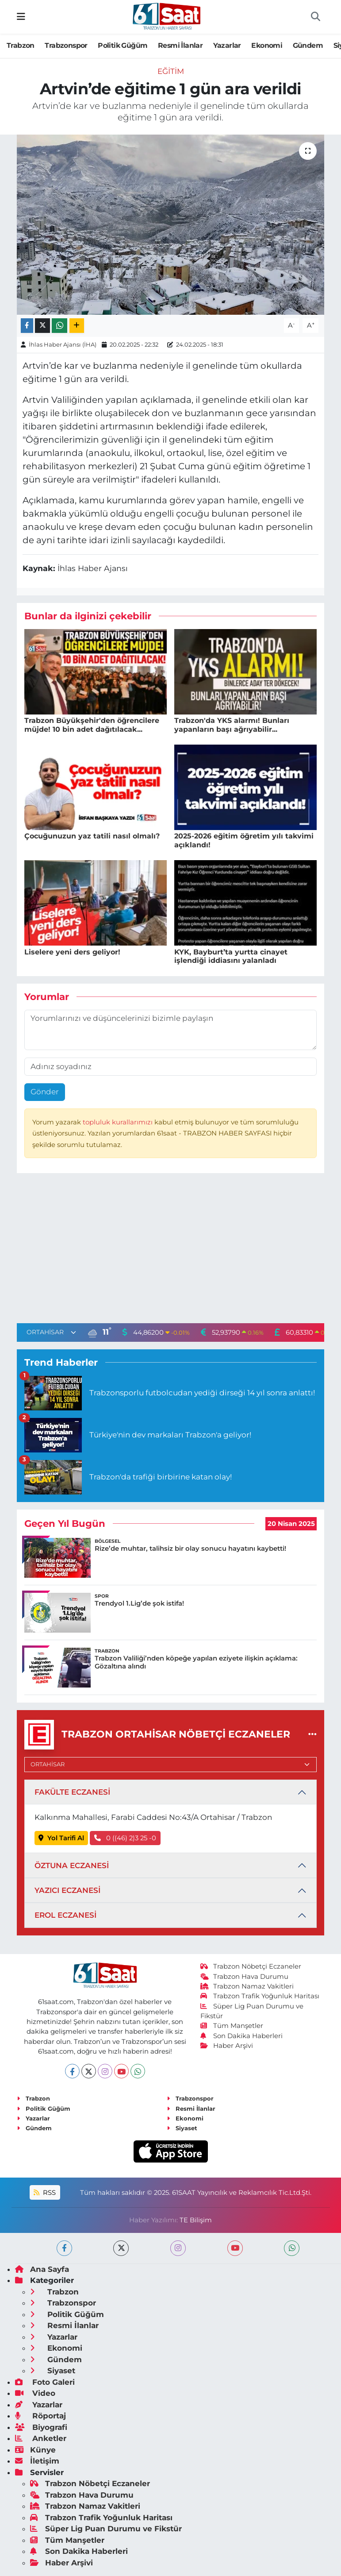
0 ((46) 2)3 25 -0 (125, 1838)
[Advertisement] (170, 1250)
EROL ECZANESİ (65, 1915)
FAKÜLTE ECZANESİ (72, 1792)
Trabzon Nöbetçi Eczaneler (250, 1966)
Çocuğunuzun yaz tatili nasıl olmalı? (92, 836)
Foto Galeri (45, 2382)
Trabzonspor (66, 45)
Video (35, 2393)
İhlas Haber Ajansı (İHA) (62, 344)
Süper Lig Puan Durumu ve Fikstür (106, 2528)
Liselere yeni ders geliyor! (72, 952)
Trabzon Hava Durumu (244, 1977)
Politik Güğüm (122, 45)
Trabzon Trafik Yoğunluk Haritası (259, 1996)
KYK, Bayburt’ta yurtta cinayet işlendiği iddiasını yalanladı (230, 956)
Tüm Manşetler (231, 2026)
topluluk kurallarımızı (118, 1122)
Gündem (308, 45)
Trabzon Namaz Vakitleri (247, 1986)
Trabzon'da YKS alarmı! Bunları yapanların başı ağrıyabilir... (231, 724)
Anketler (40, 2438)
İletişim (37, 2460)
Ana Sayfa (42, 2269)
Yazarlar (227, 45)
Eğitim (170, 71)
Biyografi (41, 2427)
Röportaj (40, 2415)
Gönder (45, 1091)
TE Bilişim (196, 2220)
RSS (45, 2193)
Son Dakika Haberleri (241, 2036)
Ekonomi (266, 45)
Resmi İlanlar (180, 45)
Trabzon (20, 45)
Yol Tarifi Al (61, 1838)
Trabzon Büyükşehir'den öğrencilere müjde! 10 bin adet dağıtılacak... (91, 724)
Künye (35, 2449)
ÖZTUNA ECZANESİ (71, 1865)
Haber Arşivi (226, 2046)
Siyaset (182, 2128)
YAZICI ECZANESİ (67, 1890)
